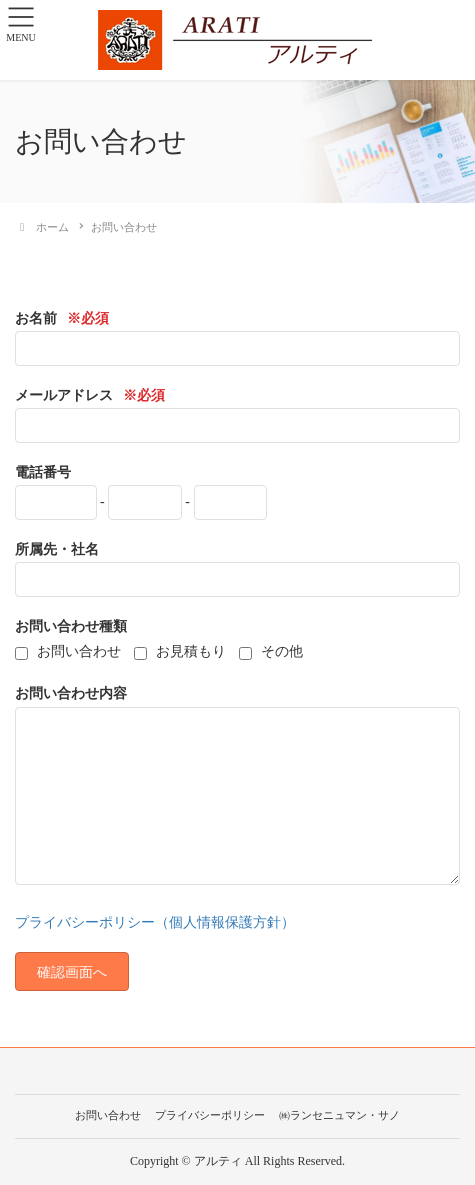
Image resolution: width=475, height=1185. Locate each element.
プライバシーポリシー (210, 1115)
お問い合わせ (108, 1115)
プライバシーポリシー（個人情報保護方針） (155, 922)
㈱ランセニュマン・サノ (339, 1115)
